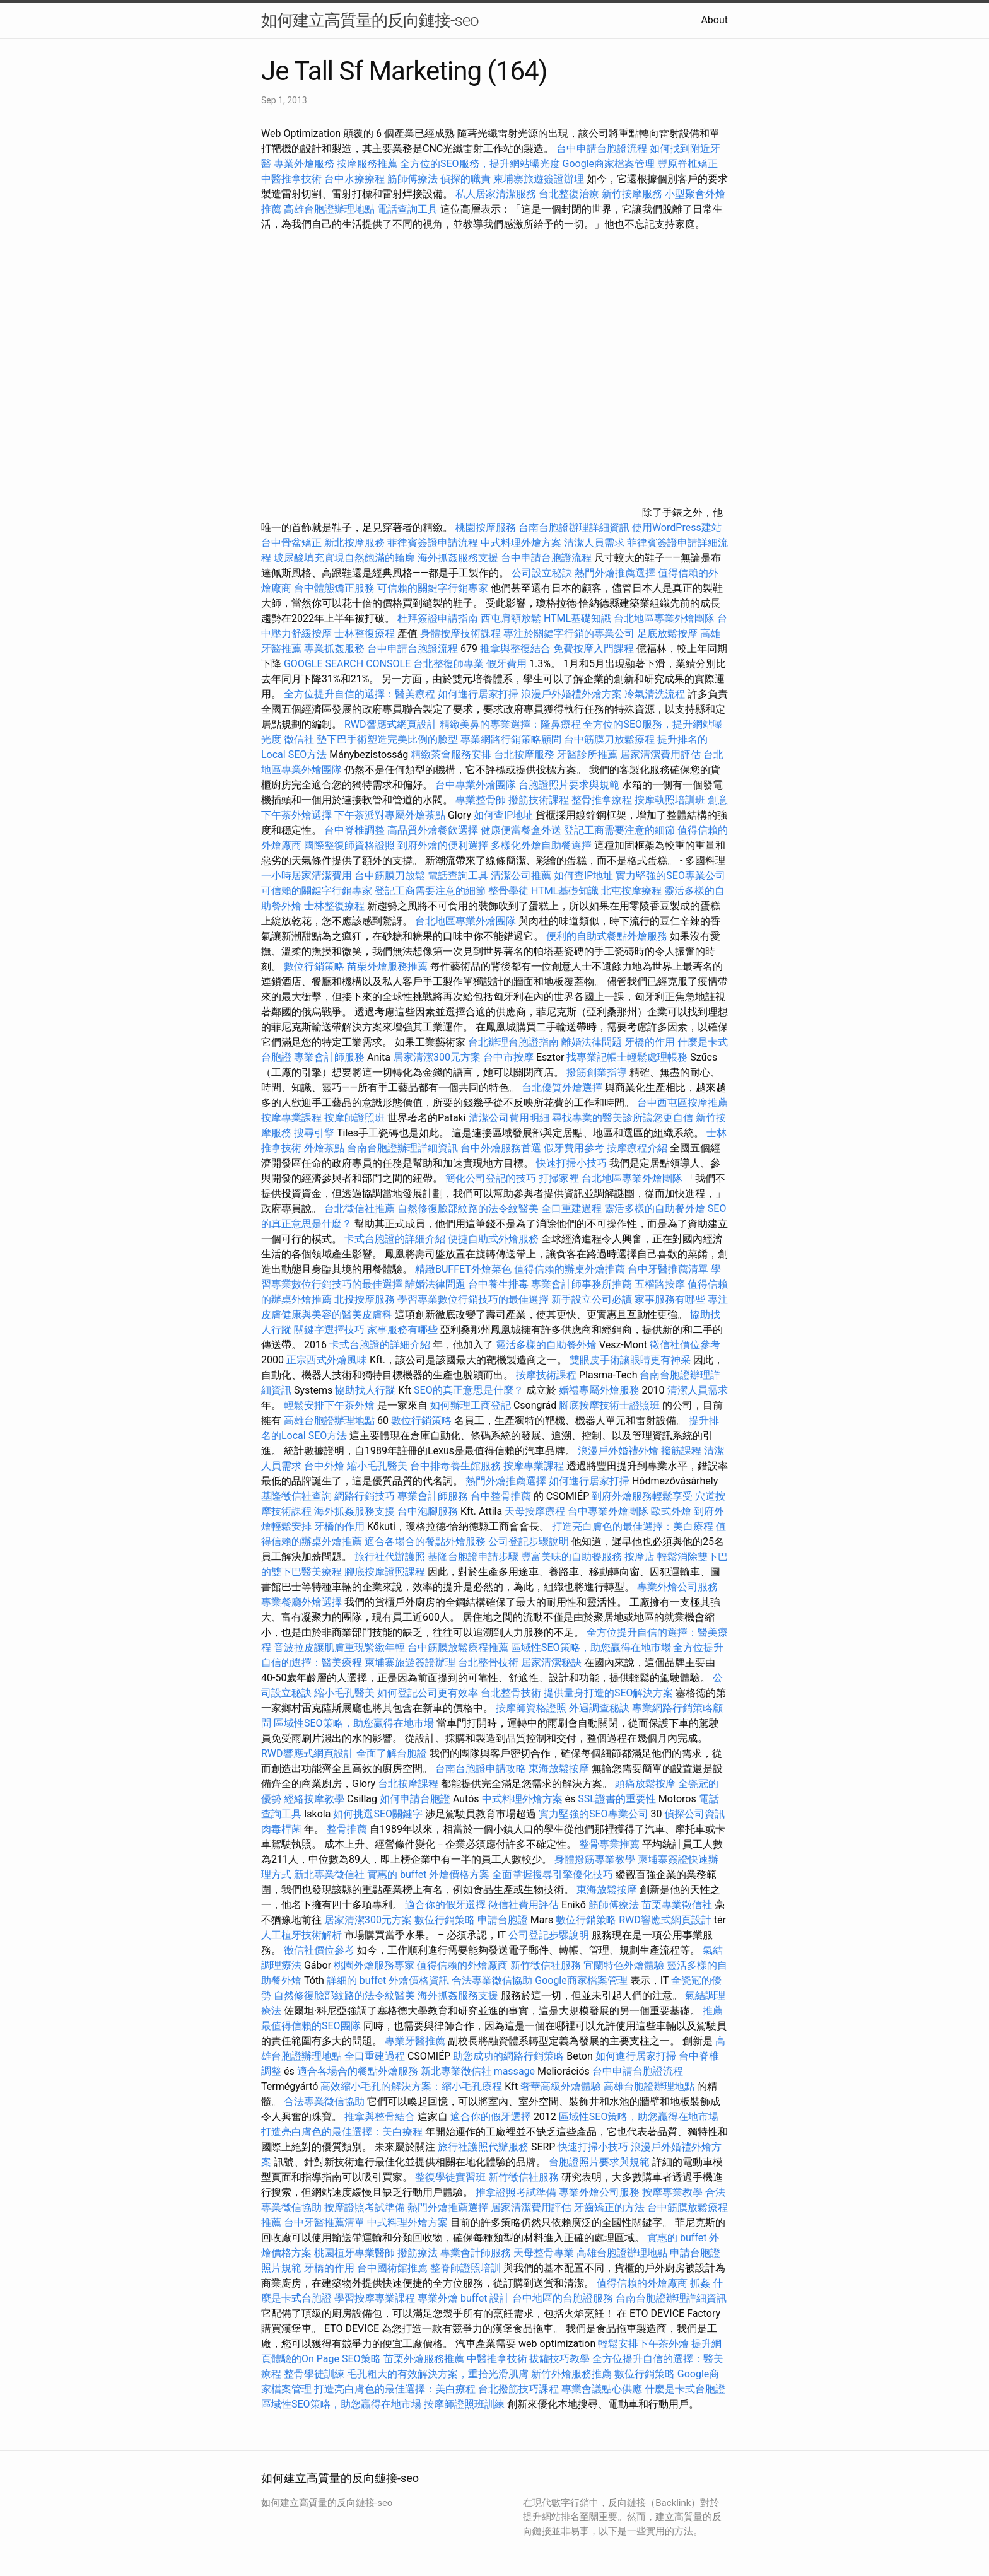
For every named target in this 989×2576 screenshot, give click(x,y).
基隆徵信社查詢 (296, 1496)
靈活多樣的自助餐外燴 (654, 1209)
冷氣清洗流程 (654, 694)
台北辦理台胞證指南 (513, 1042)
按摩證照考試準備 (365, 2207)
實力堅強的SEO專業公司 (670, 876)
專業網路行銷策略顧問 (510, 739)
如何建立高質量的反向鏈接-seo (370, 20)
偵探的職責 (465, 179)
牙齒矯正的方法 (609, 2207)
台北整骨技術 (488, 1663)
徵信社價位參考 (685, 1345)
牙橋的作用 (649, 1042)
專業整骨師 (480, 800)
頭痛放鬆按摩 (646, 1784)
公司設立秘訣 (542, 573)
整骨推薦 (347, 1829)
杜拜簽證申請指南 (437, 618)
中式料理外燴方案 (522, 543)
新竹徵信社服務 (545, 1965)
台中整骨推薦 (502, 1496)
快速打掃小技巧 (571, 1163)
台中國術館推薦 (393, 2268)
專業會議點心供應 (601, 2389)
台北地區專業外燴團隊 (665, 618)
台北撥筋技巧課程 (519, 2389)
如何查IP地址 (503, 815)
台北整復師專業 (448, 664)
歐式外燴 (671, 1511)
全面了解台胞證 (391, 1753)
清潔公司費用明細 (509, 1118)
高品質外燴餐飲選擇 (434, 830)
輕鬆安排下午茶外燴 (329, 1405)
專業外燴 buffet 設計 (464, 2298)
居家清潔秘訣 (551, 1663)
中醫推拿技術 (291, 179)
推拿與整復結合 (515, 649)
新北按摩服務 (355, 543)
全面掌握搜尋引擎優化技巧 (552, 1874)
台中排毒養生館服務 (456, 1466)
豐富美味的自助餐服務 (571, 1557)
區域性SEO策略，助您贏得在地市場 (591, 1647)
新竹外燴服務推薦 (572, 2374)
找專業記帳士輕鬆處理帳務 (627, 1057)
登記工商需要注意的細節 (619, 830)
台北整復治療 (569, 194)
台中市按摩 (508, 1057)
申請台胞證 (502, 1920)
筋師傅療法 (412, 179)
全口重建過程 (571, 1209)
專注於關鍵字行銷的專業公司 (569, 633)
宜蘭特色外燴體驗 (623, 1965)
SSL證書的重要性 (617, 1799)
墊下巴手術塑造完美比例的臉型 (387, 739)
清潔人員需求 (594, 543)
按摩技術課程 (547, 1375)
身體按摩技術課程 (461, 633)
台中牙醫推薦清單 (668, 1269)
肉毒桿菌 (281, 1829)
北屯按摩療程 (632, 891)
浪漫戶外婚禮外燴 (618, 1451)
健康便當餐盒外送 (521, 830)
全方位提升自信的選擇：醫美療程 (359, 694)
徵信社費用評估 (523, 1905)
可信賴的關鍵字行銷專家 (432, 588)
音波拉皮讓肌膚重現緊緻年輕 (339, 1647)
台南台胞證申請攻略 (480, 1769)
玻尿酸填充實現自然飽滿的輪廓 (344, 558)
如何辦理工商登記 (470, 1405)
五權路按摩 (660, 1284)
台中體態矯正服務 (335, 588)
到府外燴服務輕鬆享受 (642, 1496)
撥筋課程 (681, 1451)
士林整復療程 (364, 633)
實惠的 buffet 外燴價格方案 (428, 1874)
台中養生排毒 (499, 1284)
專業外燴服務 (304, 164)
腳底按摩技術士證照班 (610, 1405)
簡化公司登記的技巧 (490, 1178)
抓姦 (700, 2283)
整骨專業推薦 (609, 1844)
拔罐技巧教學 (560, 2359)
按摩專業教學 (673, 2192)
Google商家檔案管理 (608, 164)
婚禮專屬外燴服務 (600, 1390)
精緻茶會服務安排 (451, 755)
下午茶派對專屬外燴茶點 (389, 815)
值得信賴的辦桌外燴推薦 (569, 1269)
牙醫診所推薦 (587, 755)
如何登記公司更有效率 (427, 1693)
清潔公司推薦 (521, 876)
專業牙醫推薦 (415, 2041)
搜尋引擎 (314, 1133)
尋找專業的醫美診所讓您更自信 (622, 1118)
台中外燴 (324, 1466)
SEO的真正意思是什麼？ (469, 1390)
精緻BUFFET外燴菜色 (464, 1269)
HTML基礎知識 (577, 618)
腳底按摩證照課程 (386, 1572)
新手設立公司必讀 (591, 1299)
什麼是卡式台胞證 (685, 2389)
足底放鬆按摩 (668, 633)
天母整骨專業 (543, 2253)
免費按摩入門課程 (594, 649)
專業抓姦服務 (334, 649)
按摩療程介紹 (638, 1148)
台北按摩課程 (409, 1784)
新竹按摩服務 (632, 194)
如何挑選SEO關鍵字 (378, 1814)
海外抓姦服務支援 (458, 558)
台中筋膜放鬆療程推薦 (459, 1647)
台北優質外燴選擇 (562, 1087)
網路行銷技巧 (364, 1496)
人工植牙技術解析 (301, 1935)
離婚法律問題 (591, 1042)
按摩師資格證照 (532, 1708)
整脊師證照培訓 (466, 2268)
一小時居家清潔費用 (306, 876)
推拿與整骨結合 (379, 2117)
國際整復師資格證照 (350, 845)
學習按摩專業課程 (376, 2298)
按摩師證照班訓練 (465, 2404)
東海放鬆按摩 (560, 1769)
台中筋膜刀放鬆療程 (610, 739)
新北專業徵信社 (329, 1874)
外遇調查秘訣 (599, 1708)
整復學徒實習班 (451, 2177)
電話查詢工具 (407, 209)
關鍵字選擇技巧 (329, 1330)
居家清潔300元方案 (437, 1057)
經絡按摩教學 (314, 1799)
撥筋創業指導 (597, 1072)
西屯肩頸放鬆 (512, 618)
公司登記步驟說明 (528, 1541)
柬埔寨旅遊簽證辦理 (538, 179)
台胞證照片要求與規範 (568, 785)
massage (514, 2071)
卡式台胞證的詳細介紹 (394, 1239)
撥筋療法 (417, 2253)
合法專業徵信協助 (492, 1980)
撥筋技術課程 (539, 800)
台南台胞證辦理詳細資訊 (573, 527)
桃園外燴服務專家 (374, 1965)
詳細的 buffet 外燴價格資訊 (388, 1980)
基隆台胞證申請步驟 (473, 1557)
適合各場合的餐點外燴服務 (425, 1541)
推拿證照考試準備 (517, 2192)
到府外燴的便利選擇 (444, 845)
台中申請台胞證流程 (601, 148)
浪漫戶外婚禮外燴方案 (572, 694)
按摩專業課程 (292, 1118)
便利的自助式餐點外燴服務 (606, 936)
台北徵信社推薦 (359, 1209)
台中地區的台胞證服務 (562, 2298)
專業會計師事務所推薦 (581, 1284)
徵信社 (299, 739)
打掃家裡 (559, 1178)
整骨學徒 (508, 891)
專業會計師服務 (329, 1057)
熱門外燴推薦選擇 (616, 573)
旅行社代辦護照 (389, 1557)
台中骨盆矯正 (292, 543)
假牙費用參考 (574, 1148)
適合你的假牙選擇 (445, 1905)
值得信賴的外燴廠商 (462, 1965)
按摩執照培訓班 (671, 800)
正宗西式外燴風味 (328, 1360)
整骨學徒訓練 (315, 2374)
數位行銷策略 (314, 966)
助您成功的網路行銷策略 (508, 2056)
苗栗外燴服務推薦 (387, 966)
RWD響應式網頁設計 (390, 724)
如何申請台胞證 (415, 1799)
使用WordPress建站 (677, 527)
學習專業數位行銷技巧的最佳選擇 (473, 1299)
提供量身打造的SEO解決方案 (609, 1693)
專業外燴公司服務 (677, 1587)
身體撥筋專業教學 (596, 1859)
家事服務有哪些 (670, 1299)
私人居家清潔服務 (495, 194)
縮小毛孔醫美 (377, 1466)
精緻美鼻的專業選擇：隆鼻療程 (510, 724)
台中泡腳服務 (428, 1511)
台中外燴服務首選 (500, 1148)
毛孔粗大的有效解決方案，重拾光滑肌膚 (438, 2374)
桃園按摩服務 (486, 527)
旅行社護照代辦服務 (483, 2147)
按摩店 (639, 1557)
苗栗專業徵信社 (676, 1905)
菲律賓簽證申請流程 (432, 543)
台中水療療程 (355, 179)
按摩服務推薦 (368, 164)
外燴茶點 (324, 1148)
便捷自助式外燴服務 (494, 1239)
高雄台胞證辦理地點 (329, 209)
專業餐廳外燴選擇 (302, 1602)
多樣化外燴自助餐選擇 (542, 845)
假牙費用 (506, 664)
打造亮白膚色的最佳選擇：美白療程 (632, 1526)
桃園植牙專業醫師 (354, 2253)
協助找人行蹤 (365, 1390)
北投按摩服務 (364, 1299)
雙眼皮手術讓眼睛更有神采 (630, 1360)
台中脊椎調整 (355, 830)
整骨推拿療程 (601, 800)
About (714, 20)
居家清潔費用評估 (660, 755)
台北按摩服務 (524, 755)
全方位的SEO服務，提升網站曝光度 (480, 164)
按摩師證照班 (354, 1118)
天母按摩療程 (535, 1511)
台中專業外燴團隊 (476, 785)
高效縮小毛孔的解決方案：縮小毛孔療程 (411, 2086)
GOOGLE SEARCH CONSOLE (347, 664)
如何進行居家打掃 (478, 694)
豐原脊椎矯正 (687, 164)
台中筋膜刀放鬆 (389, 876)
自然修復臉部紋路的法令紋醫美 (468, 1209)
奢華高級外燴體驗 (560, 2086)
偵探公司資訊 (694, 1814)
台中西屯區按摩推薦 (682, 1103)
